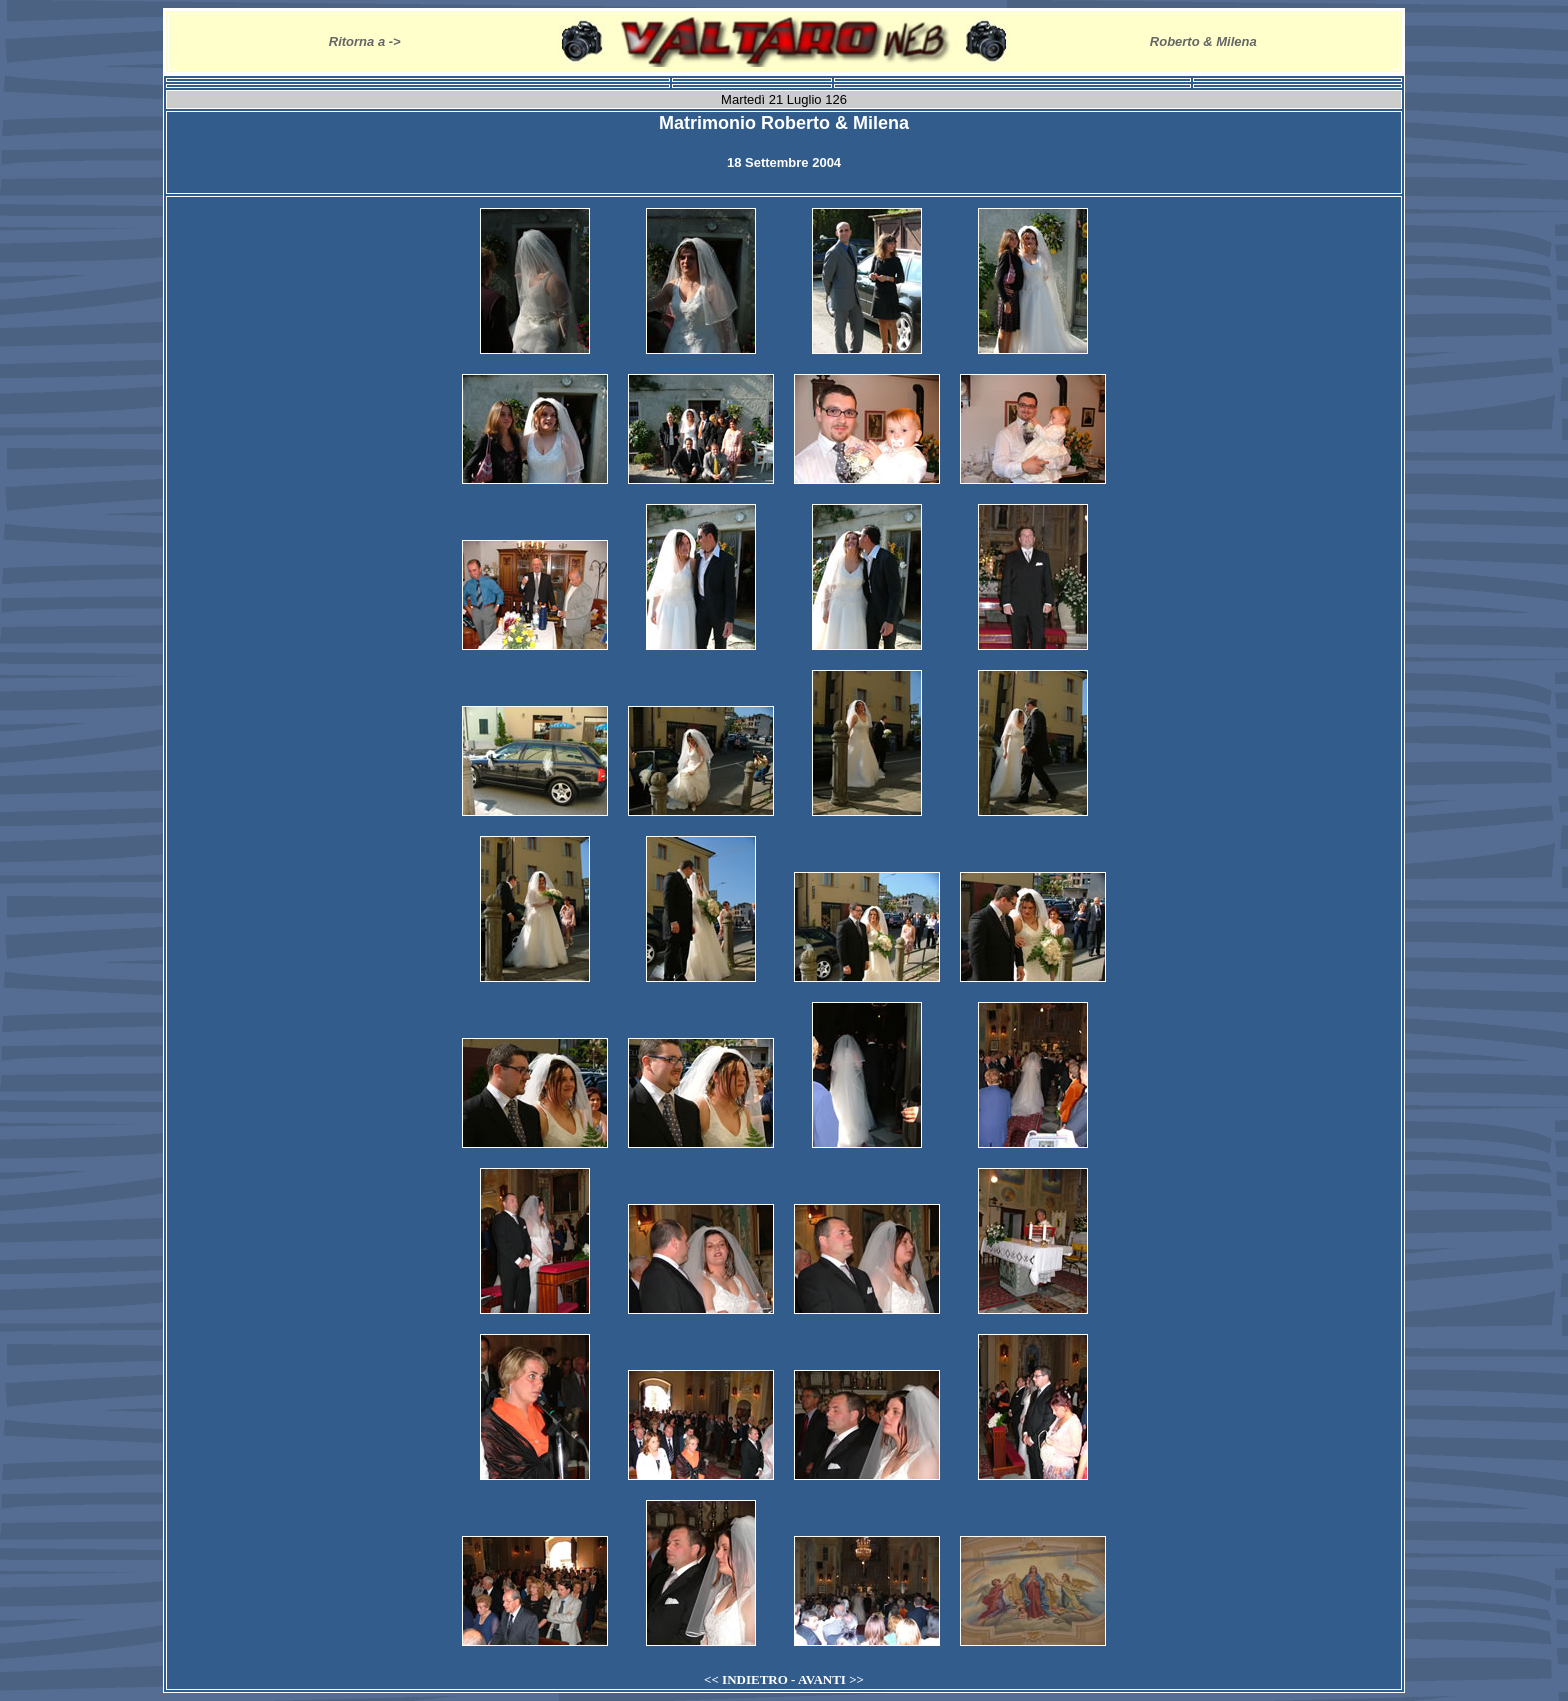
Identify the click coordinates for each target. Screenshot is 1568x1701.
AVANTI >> (831, 1679)
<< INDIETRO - (751, 1679)
